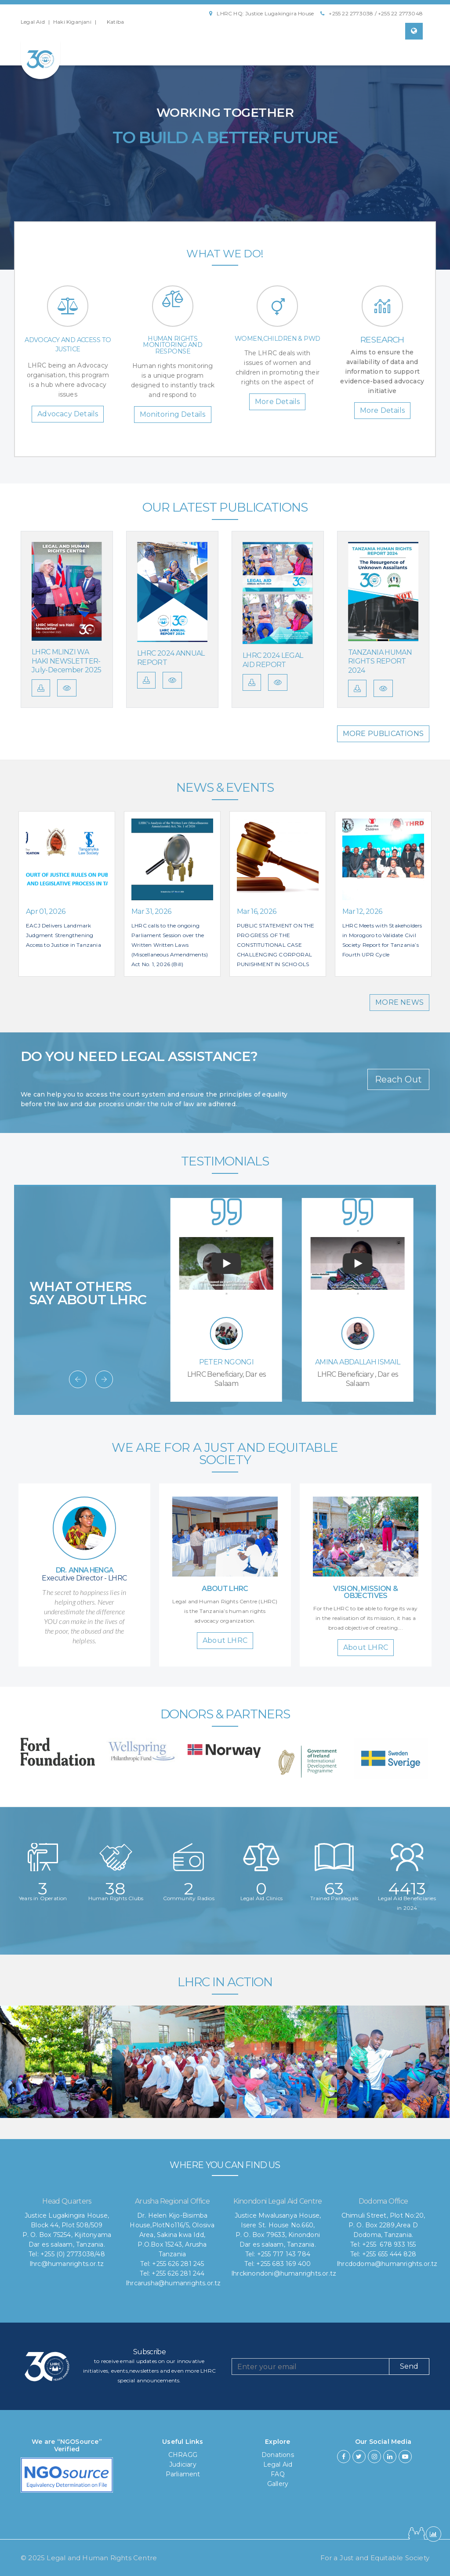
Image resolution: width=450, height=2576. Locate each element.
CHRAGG (182, 2455)
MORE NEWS (399, 1002)
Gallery (277, 2484)
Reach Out (398, 1079)
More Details (277, 401)
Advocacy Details (67, 414)
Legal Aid (33, 21)
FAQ (278, 2474)
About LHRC (225, 1640)
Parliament (183, 2474)
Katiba (115, 21)
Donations (277, 2455)
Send (409, 2366)
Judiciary (182, 2464)
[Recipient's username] (310, 2366)
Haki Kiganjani (72, 21)
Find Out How (225, 184)
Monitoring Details (173, 414)
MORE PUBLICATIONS (383, 733)
